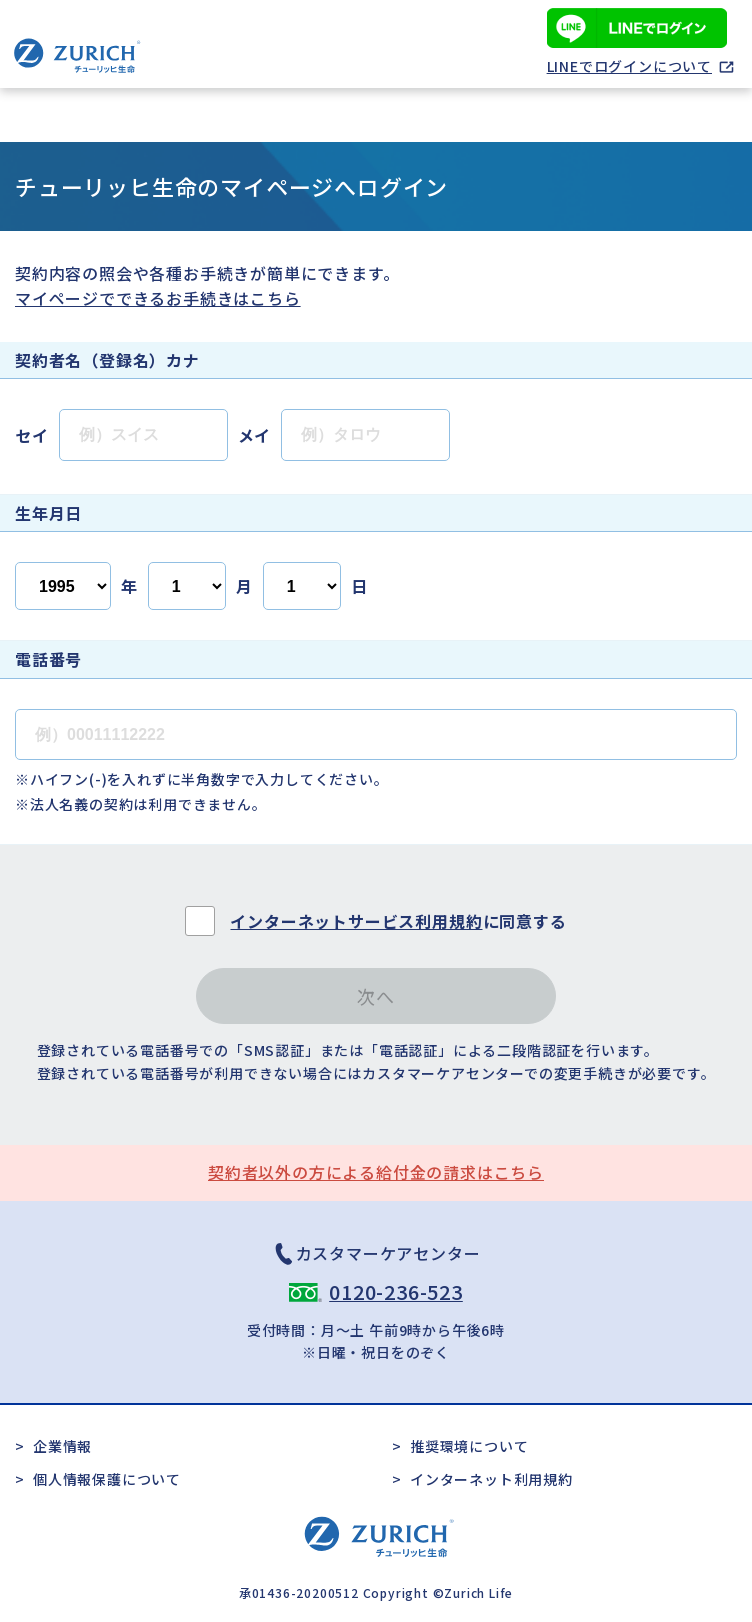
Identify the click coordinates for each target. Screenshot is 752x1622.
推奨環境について (469, 1446)
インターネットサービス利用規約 (356, 921)
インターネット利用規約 (491, 1479)
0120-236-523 (396, 1291)
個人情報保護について (107, 1479)
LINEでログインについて (629, 66)
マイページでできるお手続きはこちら (158, 298)
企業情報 (62, 1446)
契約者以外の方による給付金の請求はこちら (376, 1172)
